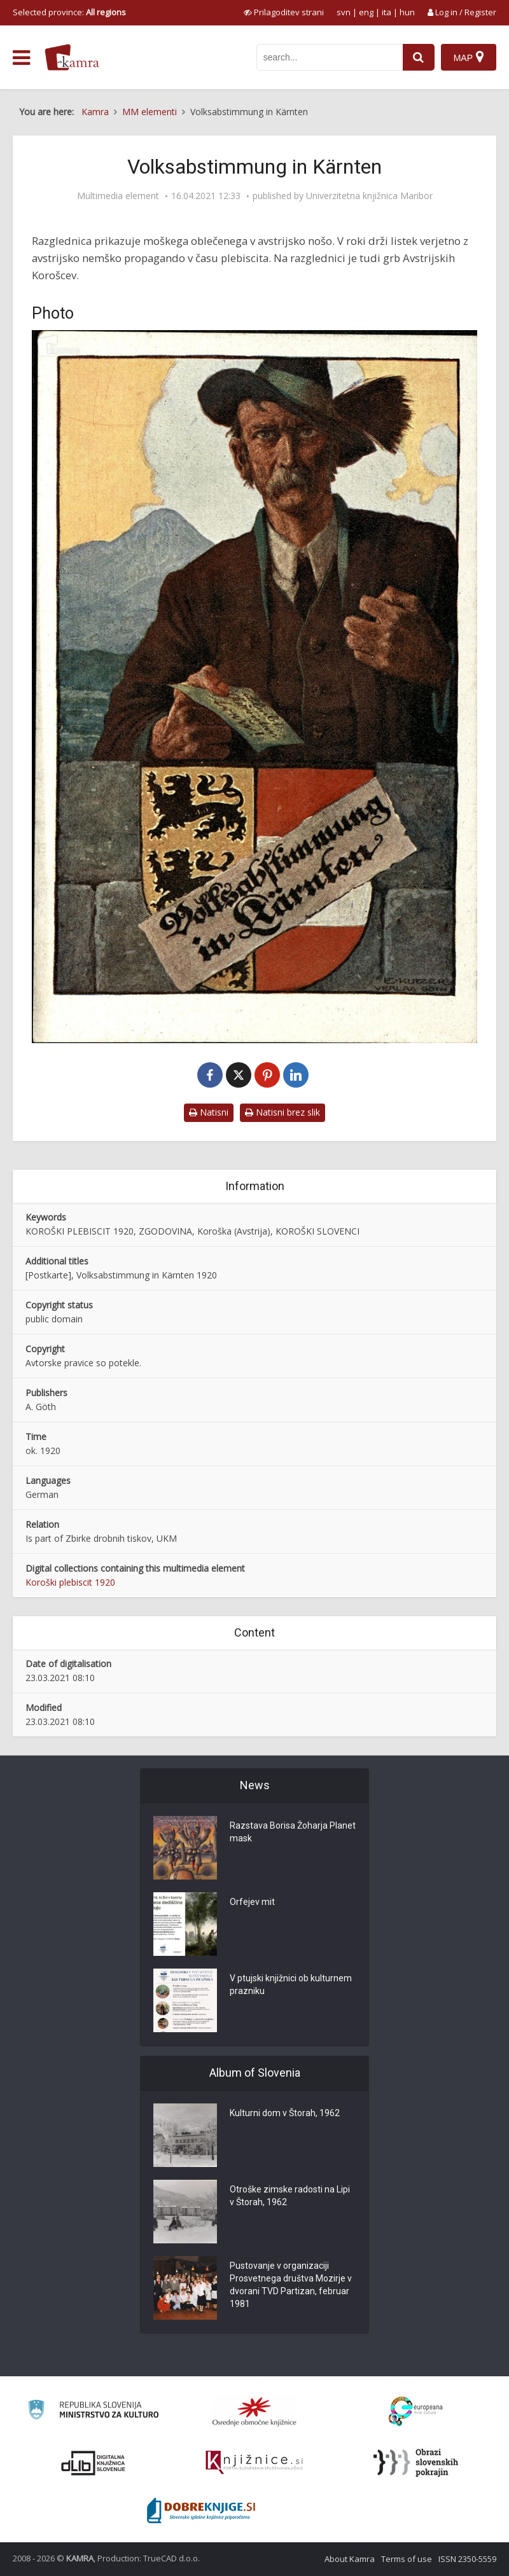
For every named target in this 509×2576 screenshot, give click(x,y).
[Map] (468, 57)
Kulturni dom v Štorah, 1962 (285, 2113)
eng (366, 12)
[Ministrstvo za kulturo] (93, 2411)
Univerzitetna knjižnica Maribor (369, 196)
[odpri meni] (21, 58)
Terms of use (406, 2559)
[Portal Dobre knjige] (201, 2510)
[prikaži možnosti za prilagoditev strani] (284, 12)
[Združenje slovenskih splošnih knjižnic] (254, 2463)
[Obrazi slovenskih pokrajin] (415, 2463)
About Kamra (349, 2559)
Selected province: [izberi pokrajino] (69, 12)
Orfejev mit (252, 1902)
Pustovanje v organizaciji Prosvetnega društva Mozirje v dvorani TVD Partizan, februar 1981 (291, 2285)
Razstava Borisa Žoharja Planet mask (293, 1831)
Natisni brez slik (282, 1112)
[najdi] (419, 57)
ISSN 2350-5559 (467, 2559)
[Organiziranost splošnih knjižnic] (254, 2411)
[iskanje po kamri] (329, 57)
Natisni (208, 1112)
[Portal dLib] (94, 2463)
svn (344, 12)
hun (407, 12)
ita (386, 12)
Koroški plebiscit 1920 (70, 1582)
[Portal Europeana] (415, 2411)
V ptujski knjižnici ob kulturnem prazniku (291, 1984)
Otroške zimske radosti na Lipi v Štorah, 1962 (290, 2195)
